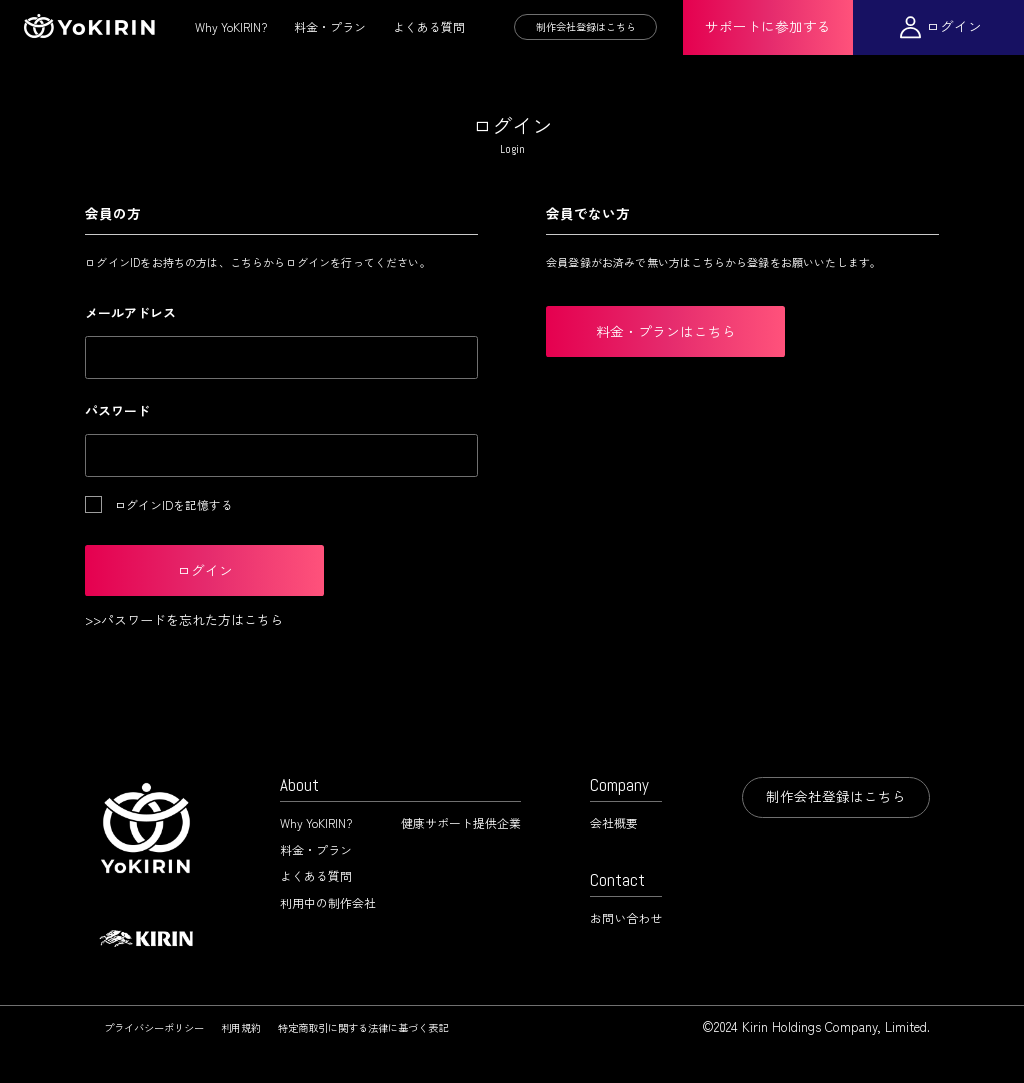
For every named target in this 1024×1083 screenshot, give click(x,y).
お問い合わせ (626, 917)
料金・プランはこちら (666, 331)
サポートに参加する (768, 26)
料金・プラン (330, 26)
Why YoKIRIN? (231, 26)
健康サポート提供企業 (461, 822)
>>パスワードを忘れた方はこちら (184, 619)
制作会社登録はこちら (586, 26)
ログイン (954, 26)
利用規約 (241, 1027)
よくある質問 (429, 26)
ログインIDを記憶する (173, 504)
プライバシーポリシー (154, 1027)
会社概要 (614, 822)
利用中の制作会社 (328, 902)
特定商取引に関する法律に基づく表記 (363, 1027)
